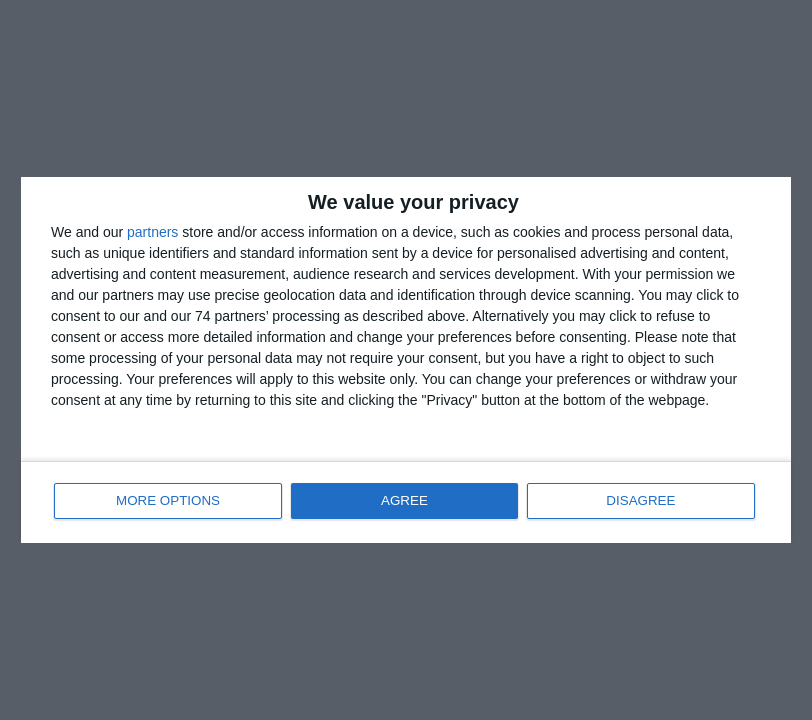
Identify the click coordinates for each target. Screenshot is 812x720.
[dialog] (406, 360)
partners (152, 231)
